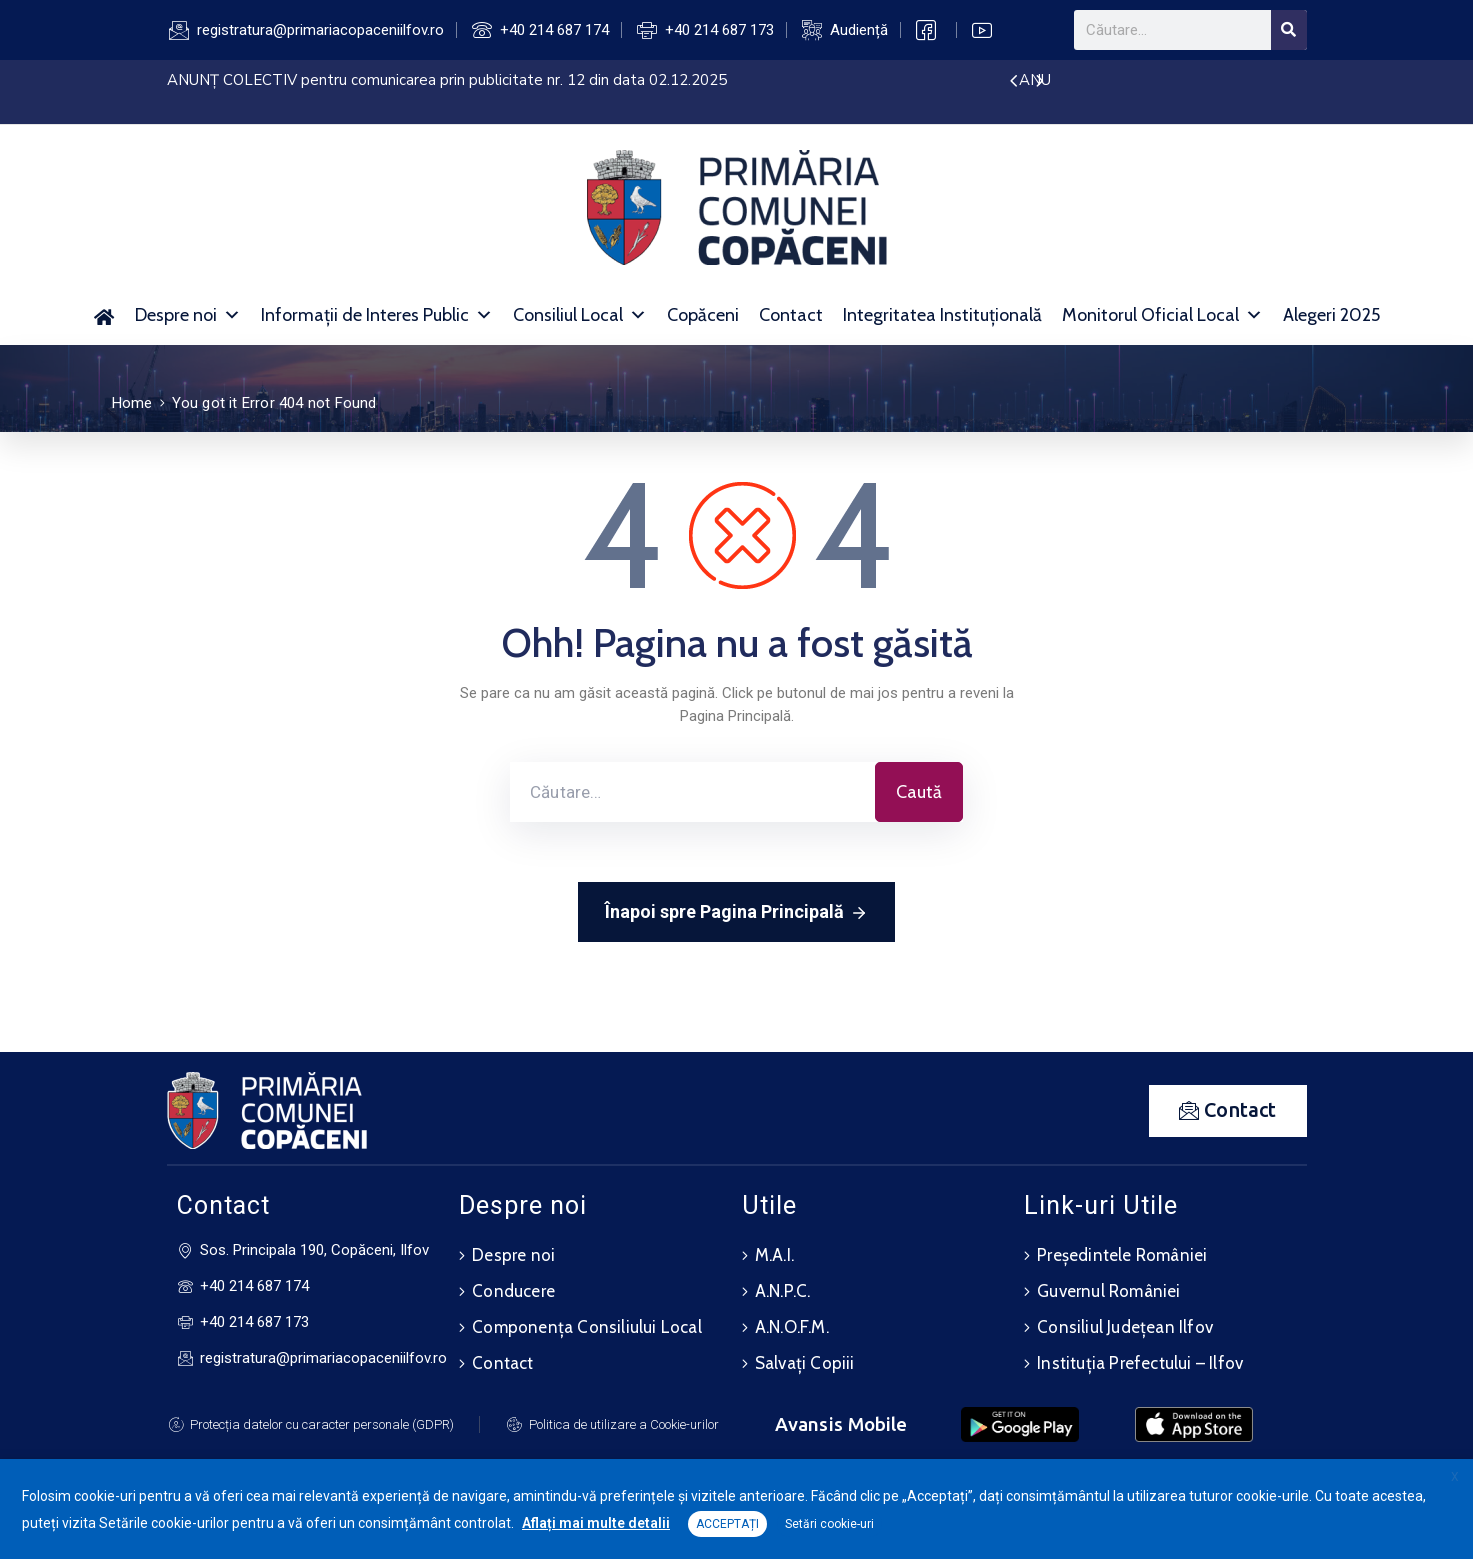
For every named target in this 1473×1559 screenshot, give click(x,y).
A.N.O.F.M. (792, 1327)
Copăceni (703, 315)
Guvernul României (1108, 1291)
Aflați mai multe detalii (596, 1523)
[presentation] (1013, 82)
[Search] (1289, 30)
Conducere (513, 1291)
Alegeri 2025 (1331, 315)
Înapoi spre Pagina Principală (736, 913)
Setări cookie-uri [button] (829, 1524)
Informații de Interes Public (377, 315)
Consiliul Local (580, 315)
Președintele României (1122, 1255)
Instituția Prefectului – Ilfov (1140, 1363)
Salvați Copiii (805, 1363)
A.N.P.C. (783, 1291)
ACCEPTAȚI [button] (727, 1524)
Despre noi (188, 315)
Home (132, 403)
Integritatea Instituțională (942, 315)
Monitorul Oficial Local (1162, 315)
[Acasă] (104, 315)
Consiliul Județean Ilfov (1125, 1327)
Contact (791, 315)
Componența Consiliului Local (587, 1327)
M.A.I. (774, 1255)
